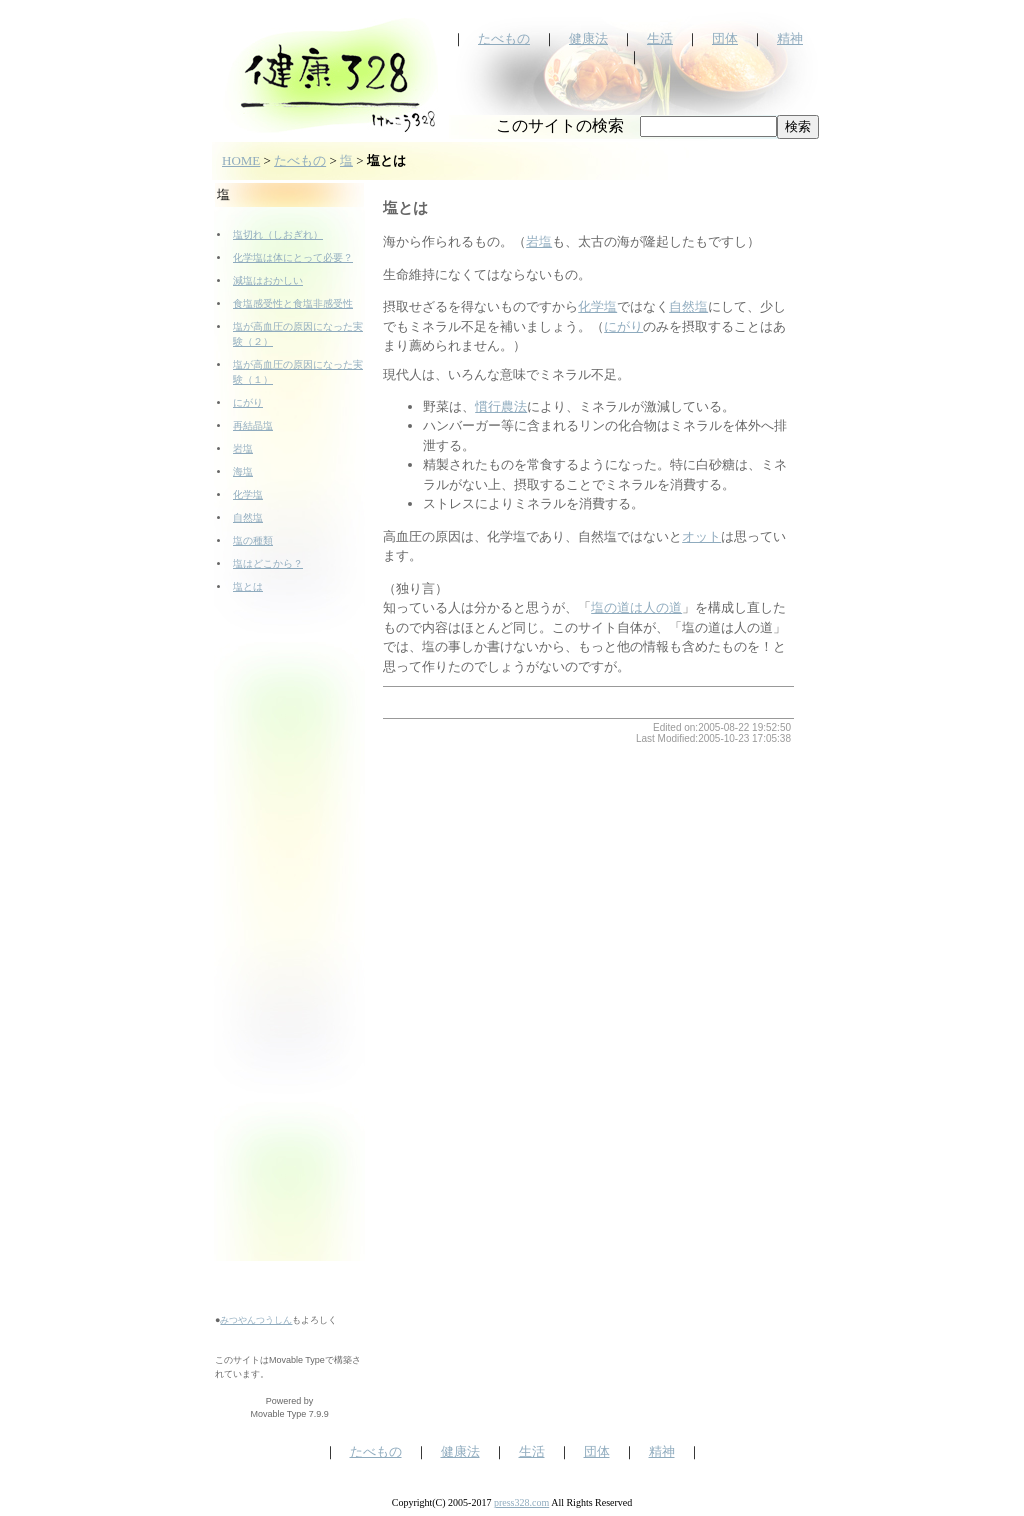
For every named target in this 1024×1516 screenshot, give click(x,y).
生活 (660, 38)
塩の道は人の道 (636, 607)
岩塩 (243, 448)
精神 (790, 38)
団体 (725, 38)
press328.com (521, 1502)
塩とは (248, 586)
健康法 (588, 38)
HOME (241, 160)
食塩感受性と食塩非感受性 (293, 303)
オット (701, 536)
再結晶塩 (253, 425)
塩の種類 (253, 540)
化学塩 (248, 494)
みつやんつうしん (256, 1320)
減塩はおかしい (268, 280)
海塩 (243, 471)
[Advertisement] (290, 960)
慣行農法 (501, 406)
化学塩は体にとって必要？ (293, 257)
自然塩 (248, 517)
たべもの (504, 38)
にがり (248, 402)
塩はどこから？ (268, 563)
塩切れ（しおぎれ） (278, 234)
